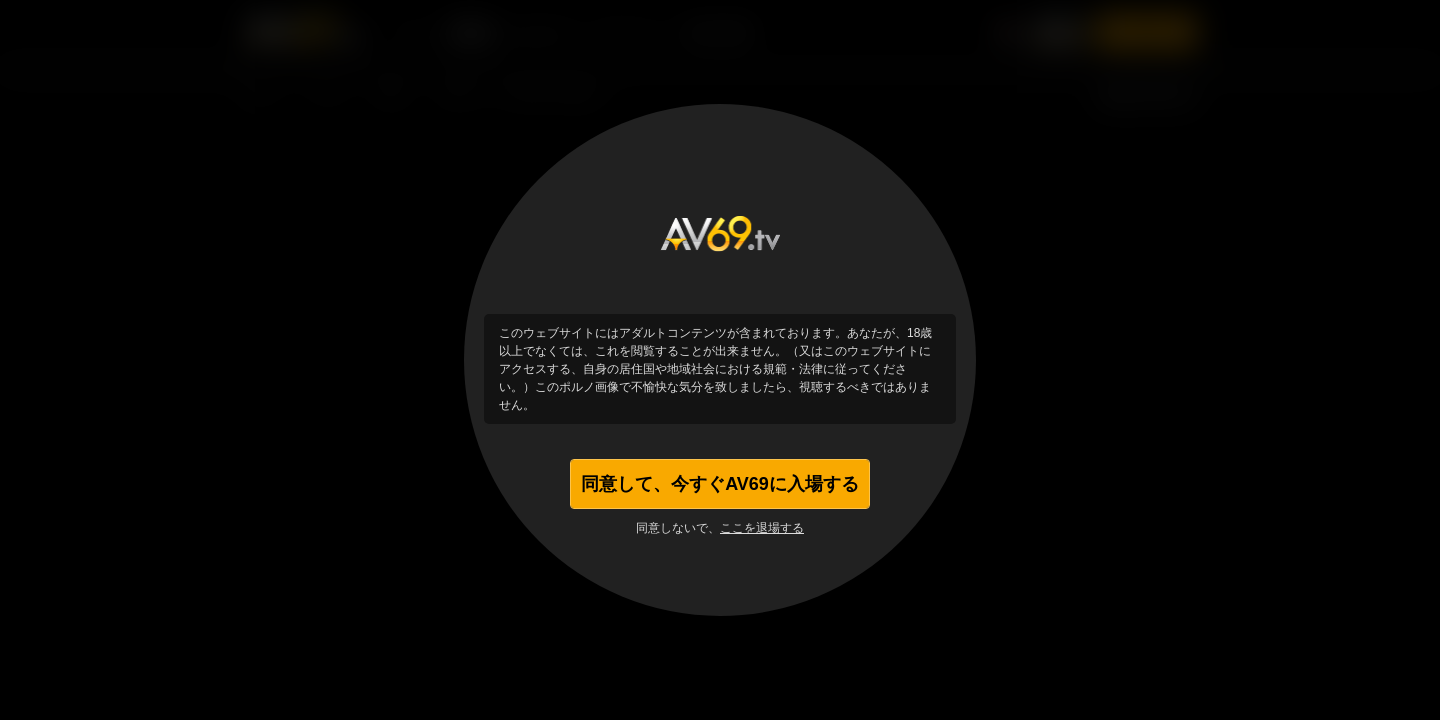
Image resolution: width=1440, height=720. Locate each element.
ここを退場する (762, 528)
